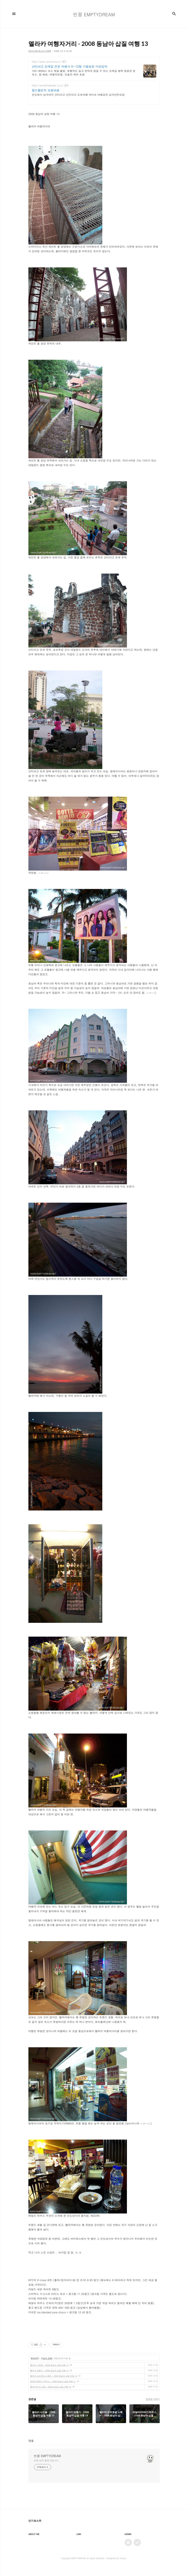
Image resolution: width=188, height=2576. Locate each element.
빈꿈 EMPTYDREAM (47, 2466)
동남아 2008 (46, 2368)
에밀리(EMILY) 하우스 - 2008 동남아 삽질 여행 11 (53, 2391)
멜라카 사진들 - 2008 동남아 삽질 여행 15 (49, 2374)
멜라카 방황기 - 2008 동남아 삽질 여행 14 (49, 2380)
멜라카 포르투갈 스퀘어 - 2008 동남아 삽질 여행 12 (53, 2385)
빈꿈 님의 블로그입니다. (46, 2470)
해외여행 (35, 2368)
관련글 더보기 (153, 2408)
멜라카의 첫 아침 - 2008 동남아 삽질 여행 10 (50, 2396)
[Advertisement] (94, 86)
